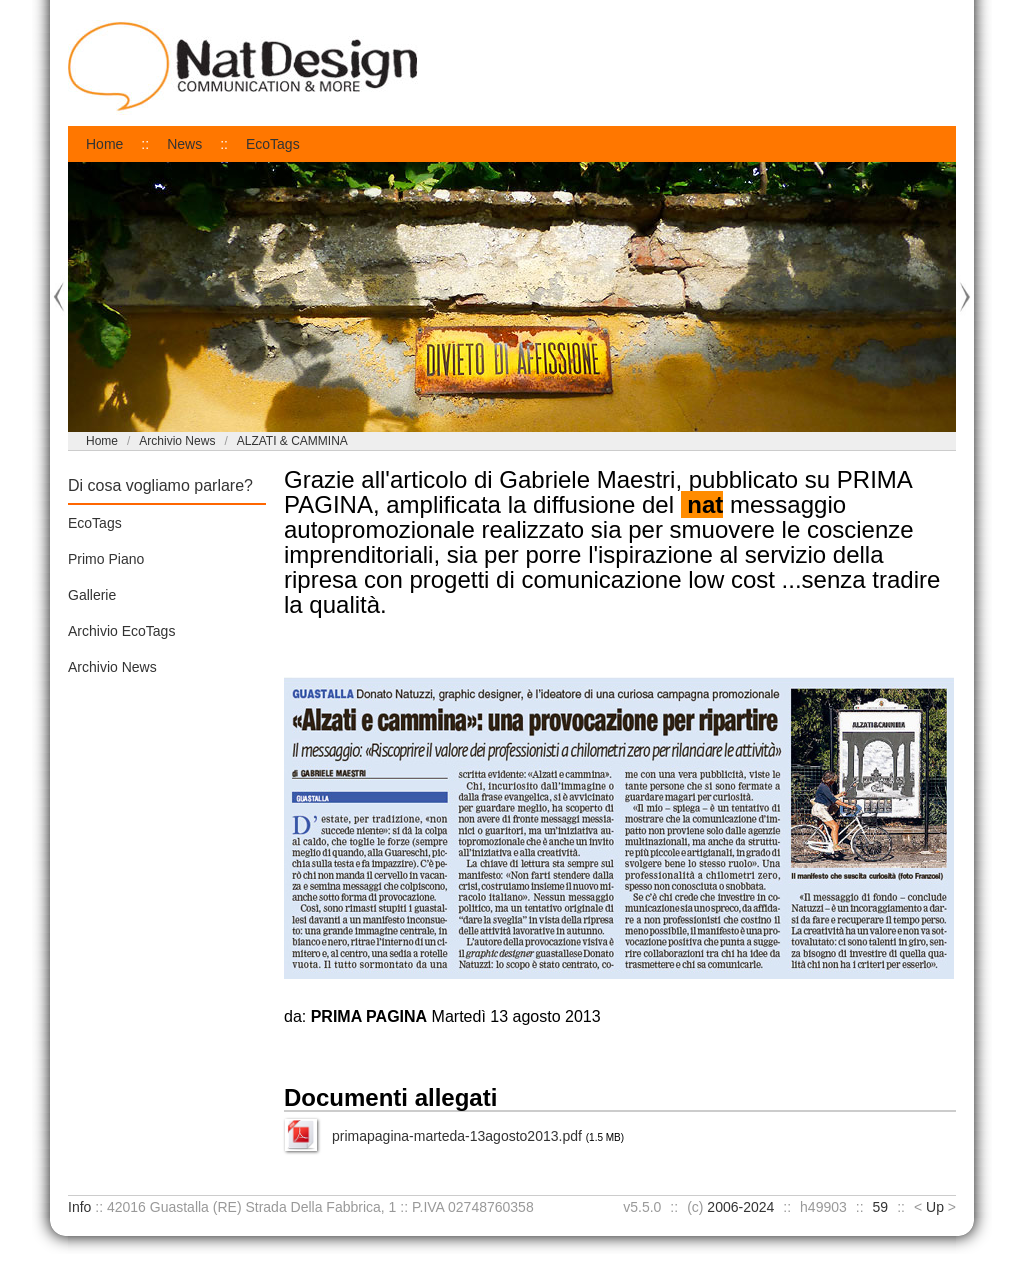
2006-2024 (740, 1207)
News (184, 144)
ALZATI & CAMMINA (292, 441)
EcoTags (273, 144)
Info (79, 1207)
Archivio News (177, 441)
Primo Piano (106, 559)
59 (881, 1207)
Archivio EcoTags (121, 631)
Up (935, 1207)
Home (104, 144)
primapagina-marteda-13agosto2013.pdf (457, 1136)
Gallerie (92, 595)
